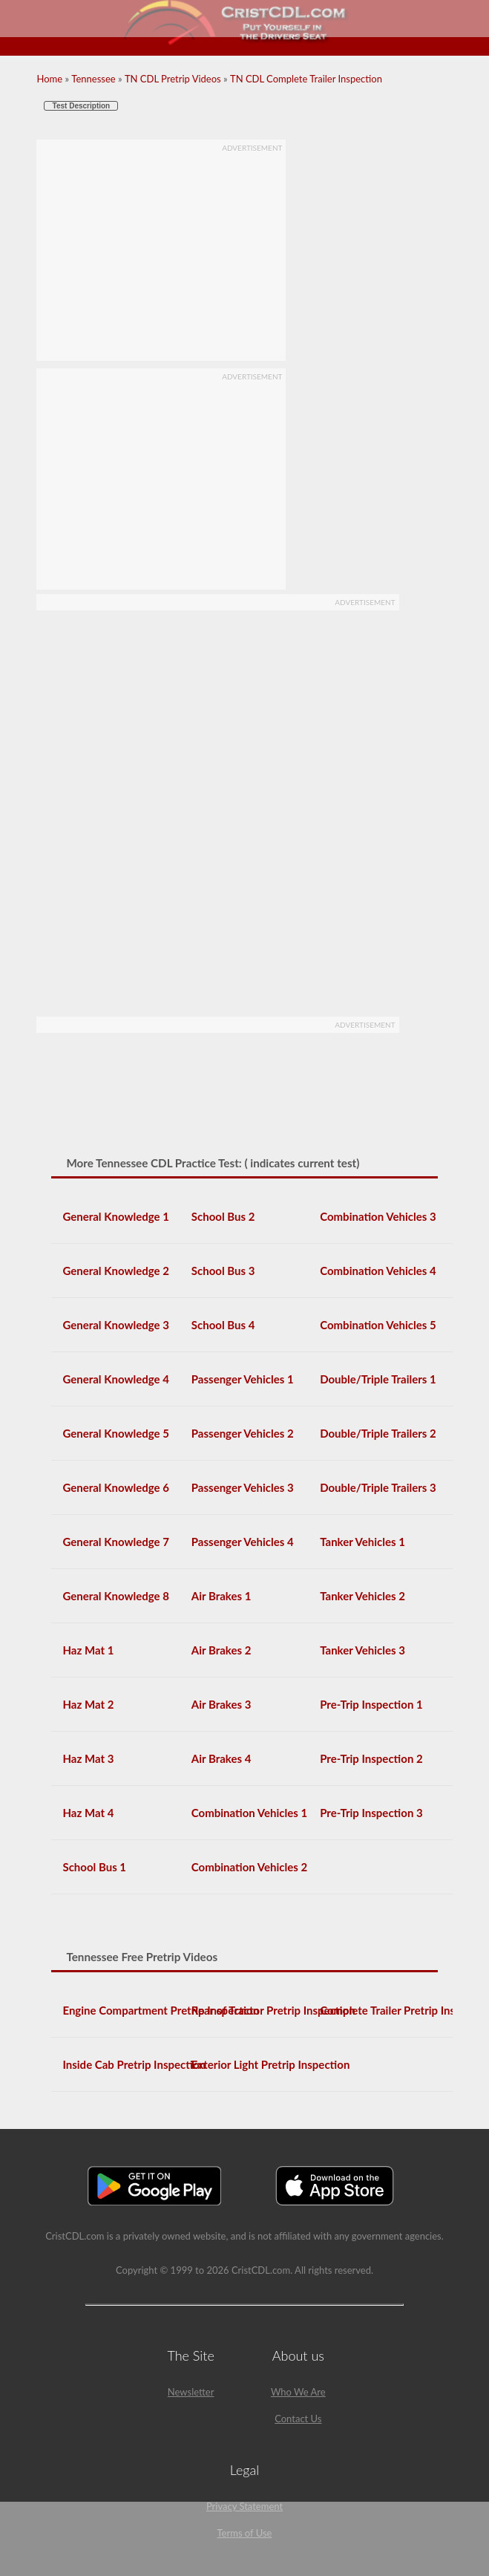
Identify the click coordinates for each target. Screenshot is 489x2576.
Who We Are (298, 2392)
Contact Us (298, 2419)
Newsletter (191, 2392)
